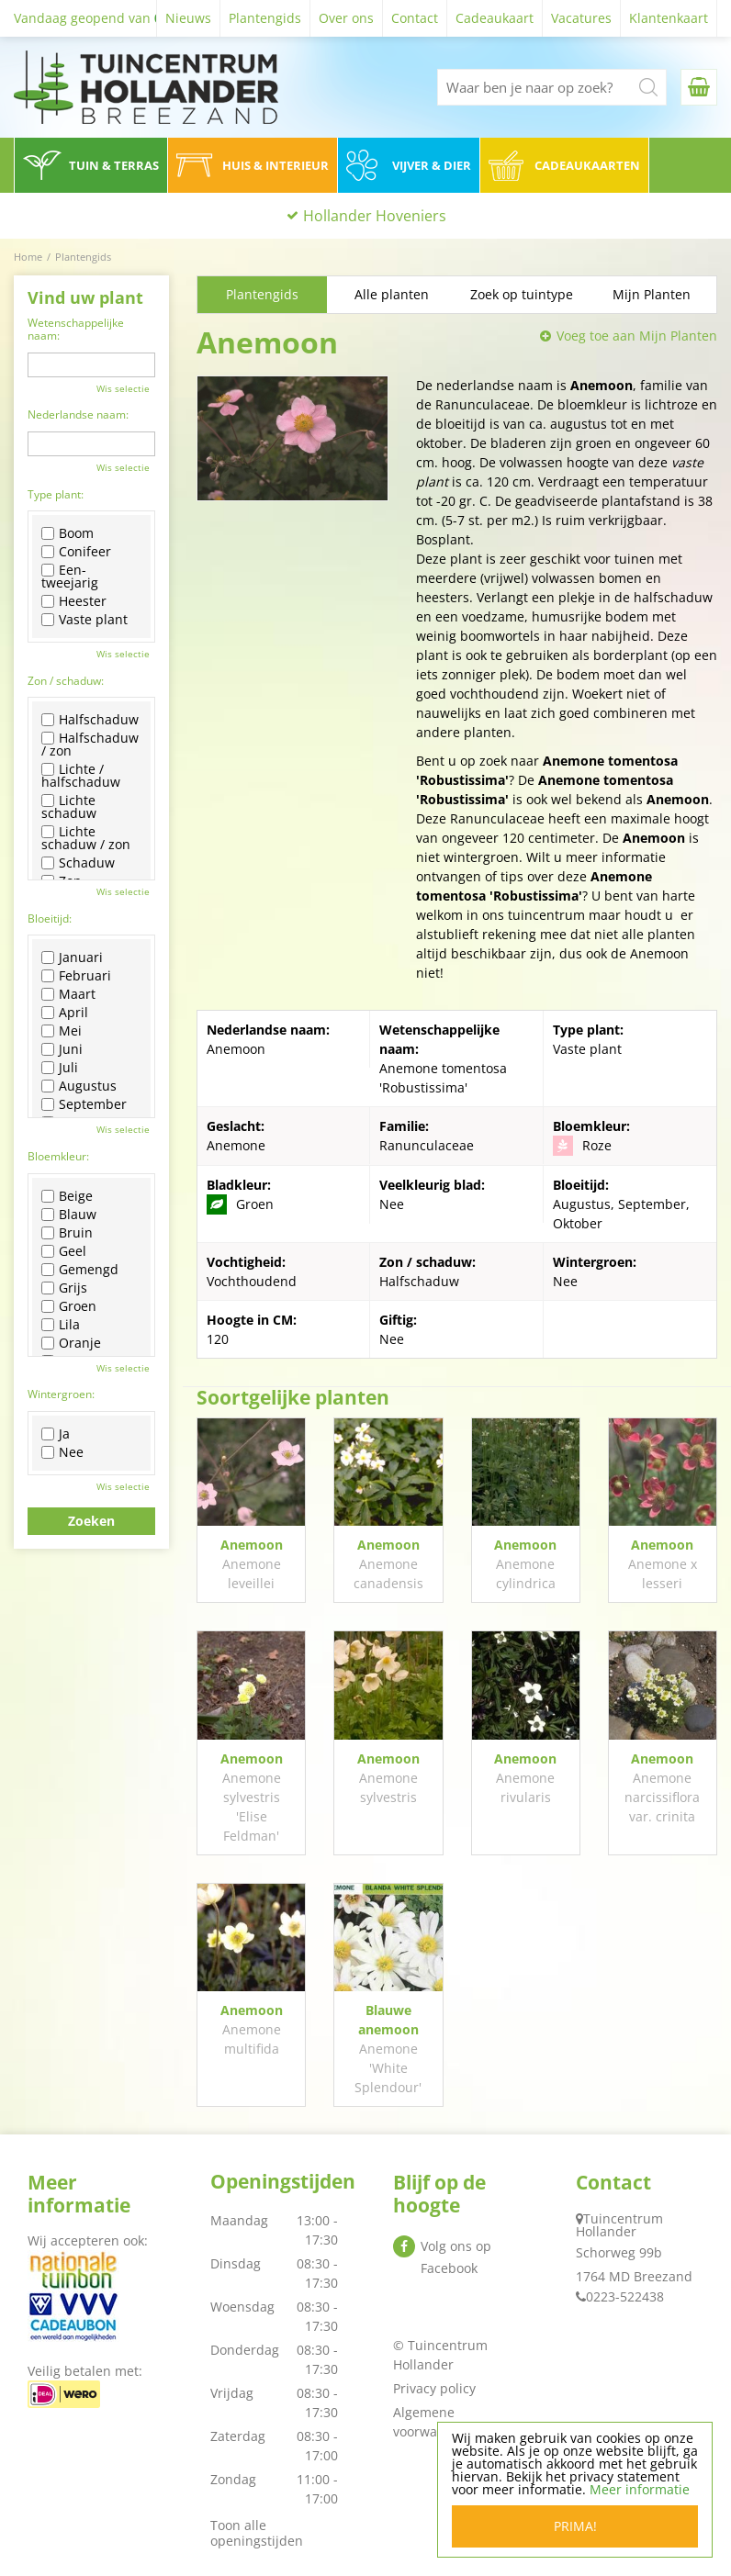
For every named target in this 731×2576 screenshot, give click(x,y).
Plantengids (262, 294)
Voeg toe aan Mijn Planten (637, 335)
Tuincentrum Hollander (619, 2225)
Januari (72, 957)
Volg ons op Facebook (456, 2257)
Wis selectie (123, 388)
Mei (61, 1031)
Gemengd (79, 1269)
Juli (59, 1067)
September (84, 1104)
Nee (62, 1452)
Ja (55, 1434)
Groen (68, 1306)
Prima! (575, 2526)
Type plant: (56, 494)
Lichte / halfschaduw (80, 776)
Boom (67, 533)
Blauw (68, 1214)
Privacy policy (434, 2388)
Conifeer (76, 551)
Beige (67, 1196)
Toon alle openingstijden (256, 2532)
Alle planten (391, 294)
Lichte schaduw (68, 807)
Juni (62, 1049)
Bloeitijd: (50, 918)
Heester (74, 601)
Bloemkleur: (58, 1156)
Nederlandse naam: (78, 414)
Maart (68, 994)
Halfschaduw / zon (90, 744)
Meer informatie (640, 2489)
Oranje (71, 1343)
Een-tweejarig (69, 576)
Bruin (67, 1232)
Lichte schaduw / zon (85, 838)
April (64, 1012)
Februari (76, 975)
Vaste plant (84, 619)
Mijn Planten (652, 294)
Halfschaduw (90, 719)
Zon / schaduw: (66, 681)
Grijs (64, 1288)
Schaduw (78, 863)
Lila (60, 1324)
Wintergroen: (61, 1394)
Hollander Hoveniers (374, 216)
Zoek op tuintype (521, 294)
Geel (63, 1251)
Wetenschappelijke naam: (76, 329)
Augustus (79, 1086)
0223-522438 (625, 2296)
